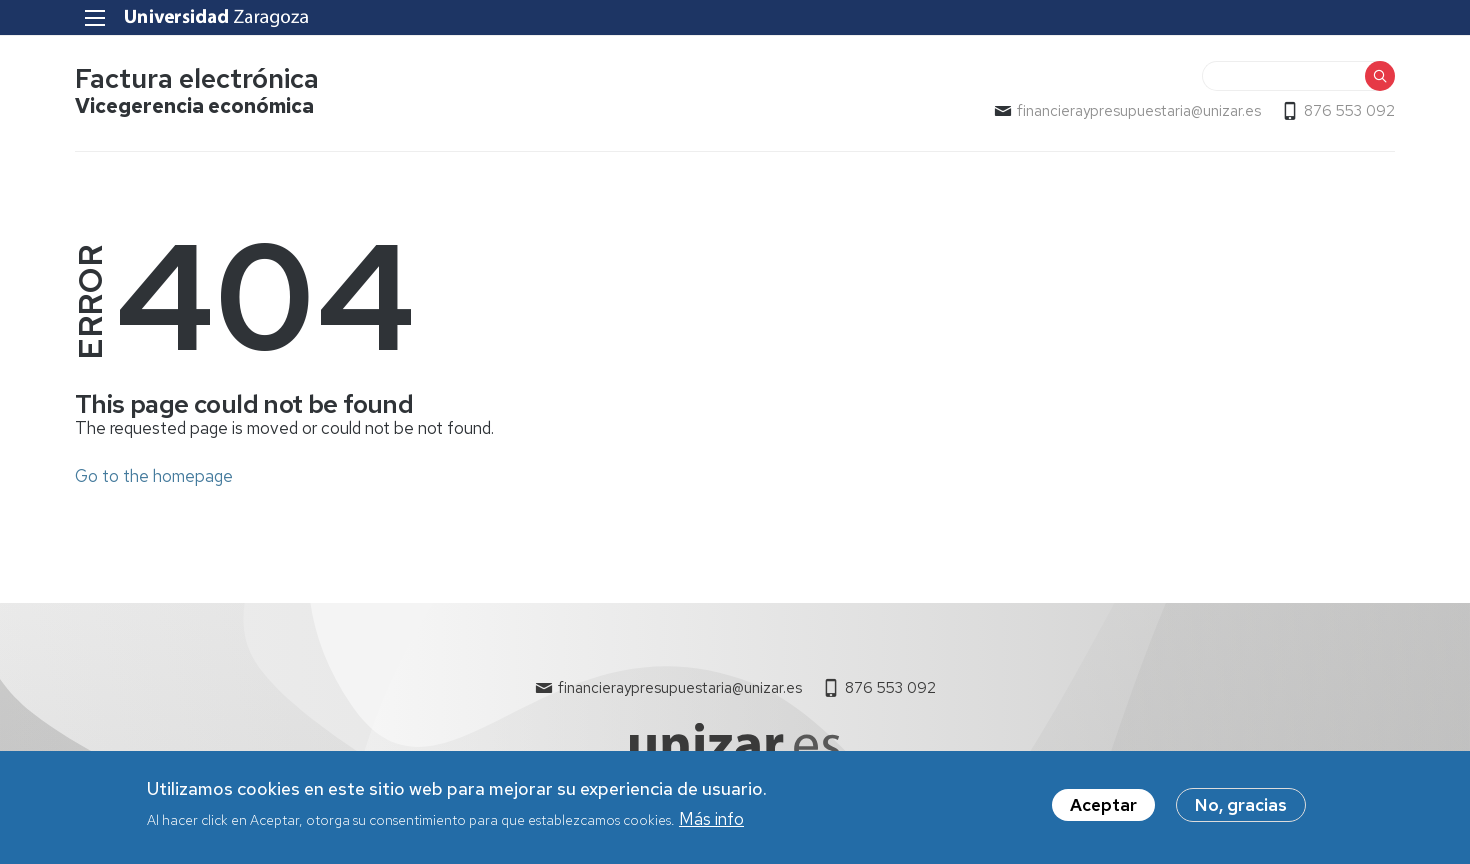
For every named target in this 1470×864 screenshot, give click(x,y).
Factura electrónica (197, 78)
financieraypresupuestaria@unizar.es (1139, 111)
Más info (711, 824)
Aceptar (1103, 811)
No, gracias (1241, 811)
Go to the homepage (154, 476)
